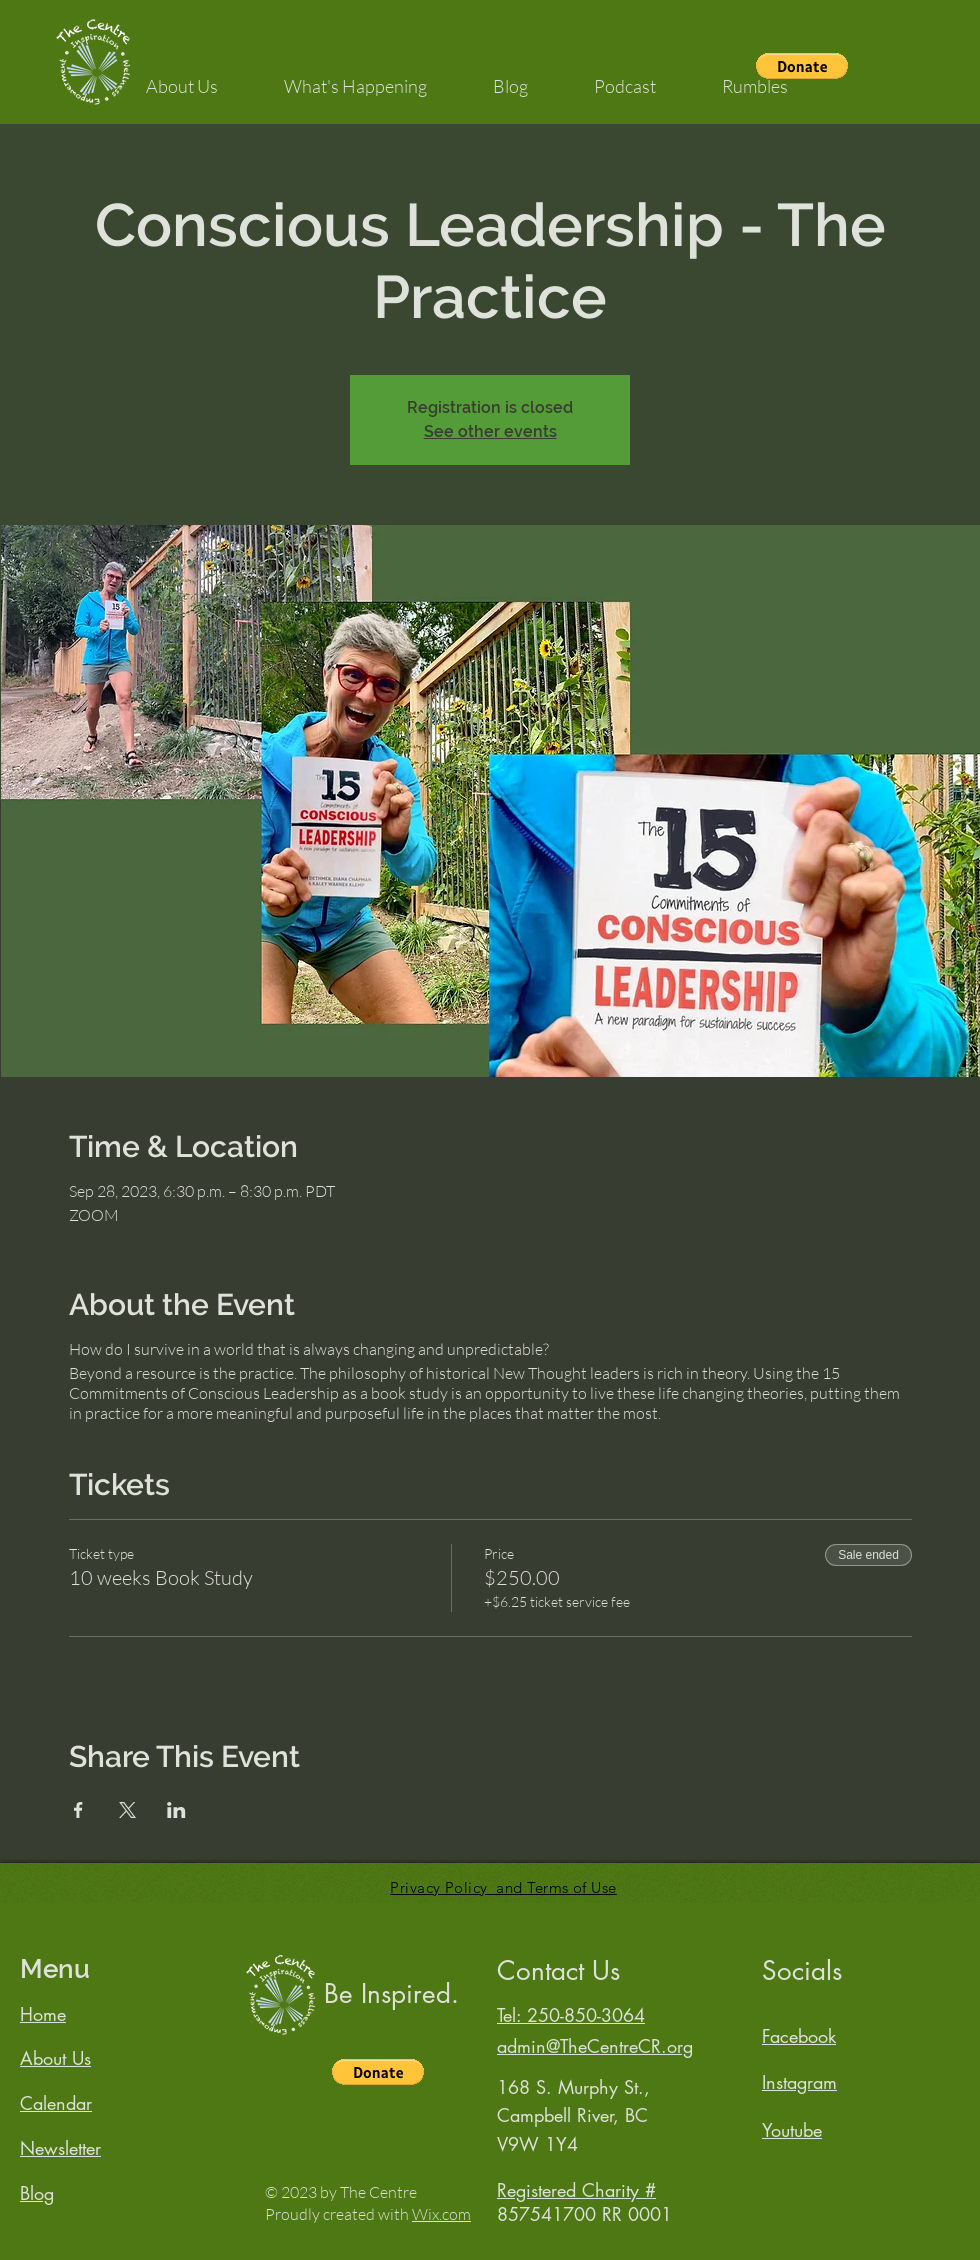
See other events (490, 431)
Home (43, 2014)
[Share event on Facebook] (78, 1810)
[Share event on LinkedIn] (176, 1810)
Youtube (792, 2130)
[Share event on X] (127, 1810)
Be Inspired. (391, 1994)
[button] (182, 77)
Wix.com (441, 2214)
